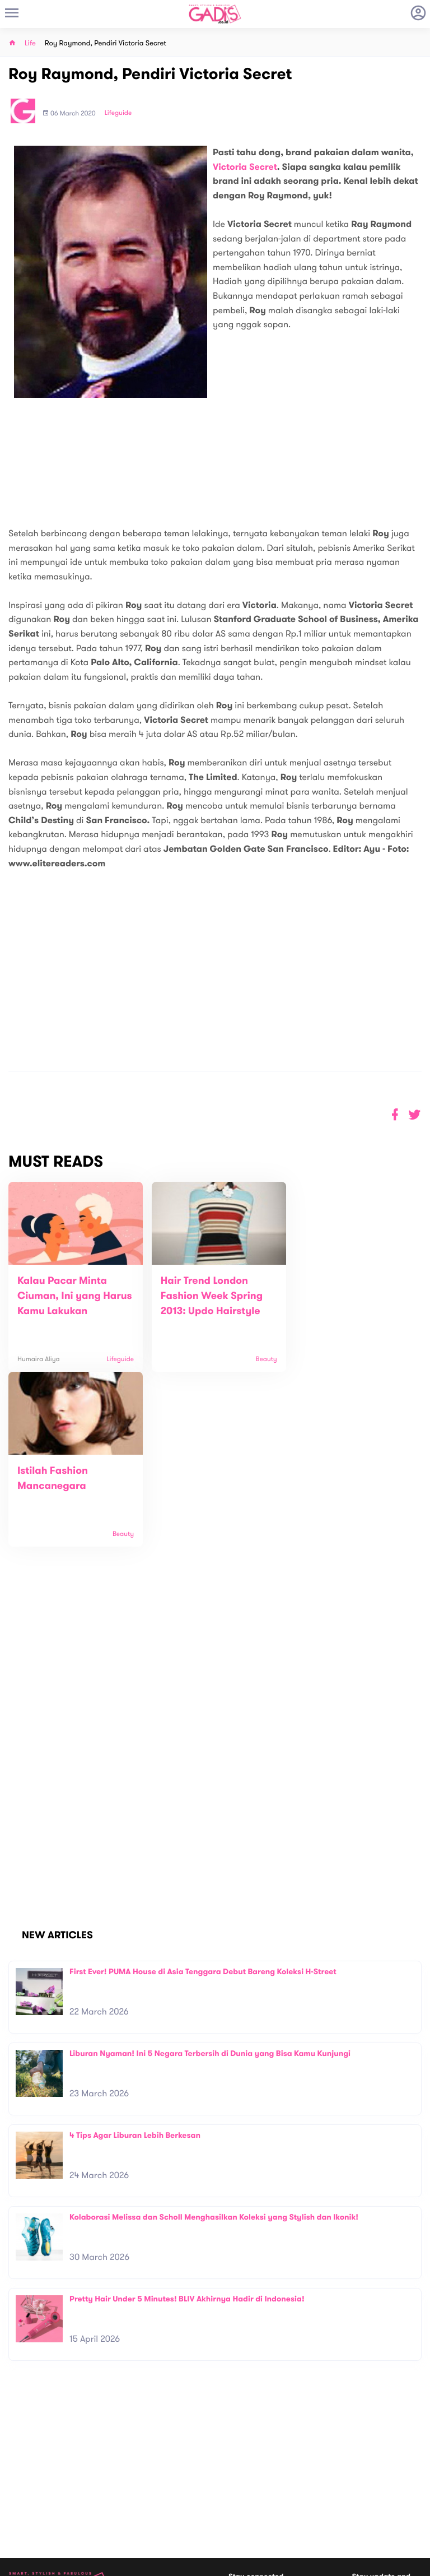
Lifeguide (118, 113)
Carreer (125, 2485)
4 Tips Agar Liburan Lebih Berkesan (134, 1960)
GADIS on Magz (332, 2499)
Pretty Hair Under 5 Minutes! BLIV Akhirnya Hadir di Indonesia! (187, 2124)
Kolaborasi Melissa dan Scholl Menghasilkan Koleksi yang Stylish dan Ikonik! (213, 2042)
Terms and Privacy (296, 2563)
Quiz (238, 2499)
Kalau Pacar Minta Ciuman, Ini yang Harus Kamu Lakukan (68, 1296)
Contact (125, 2473)
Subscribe (406, 2449)
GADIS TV (285, 2499)
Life (30, 43)
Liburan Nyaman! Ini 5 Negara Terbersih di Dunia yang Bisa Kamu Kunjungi (209, 1878)
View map (24, 2516)
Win (258, 2499)
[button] (415, 1114)
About (121, 2462)
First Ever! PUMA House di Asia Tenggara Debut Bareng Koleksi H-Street (202, 1796)
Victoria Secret (245, 167)
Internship (128, 2497)
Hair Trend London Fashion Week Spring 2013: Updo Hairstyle (206, 1296)
